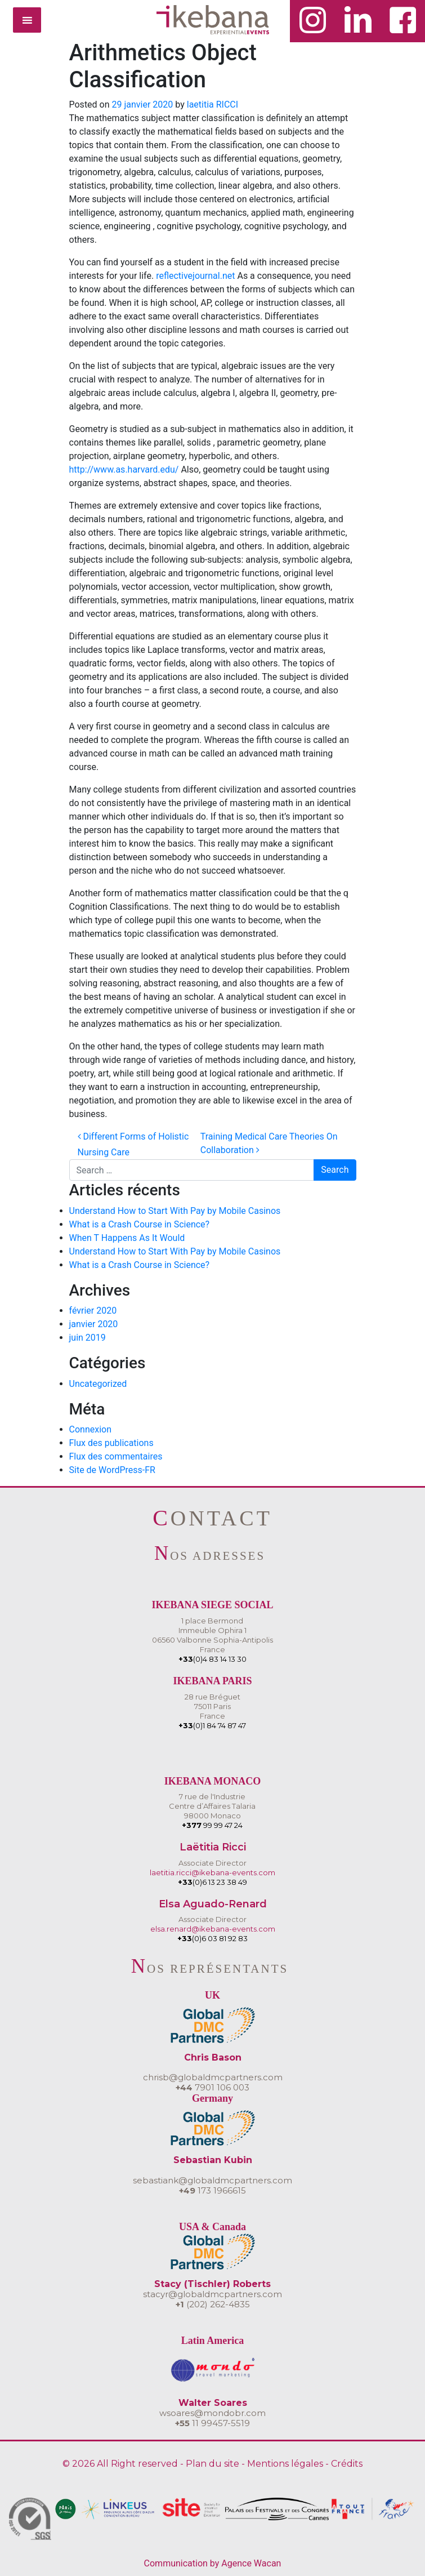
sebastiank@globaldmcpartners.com (212, 2180)
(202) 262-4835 (213, 2304)
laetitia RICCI (212, 104)
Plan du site (212, 2463)
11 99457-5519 (212, 2423)
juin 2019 (87, 1337)
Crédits (347, 2463)
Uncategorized (98, 1383)
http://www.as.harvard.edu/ (124, 469)
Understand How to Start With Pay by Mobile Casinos (175, 1210)
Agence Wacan (251, 2563)
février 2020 (93, 1310)
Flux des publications (111, 1443)
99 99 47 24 (212, 1825)
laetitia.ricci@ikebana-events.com (212, 1872)
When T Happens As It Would (127, 1238)
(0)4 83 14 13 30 (212, 1658)
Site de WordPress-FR (112, 1470)
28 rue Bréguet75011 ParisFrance (212, 1706)
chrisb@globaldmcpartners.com (213, 2077)
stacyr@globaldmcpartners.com (212, 2294)
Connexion (90, 1429)
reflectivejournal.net (195, 275)
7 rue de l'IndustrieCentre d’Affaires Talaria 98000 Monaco (212, 1806)
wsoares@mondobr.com (212, 2413)
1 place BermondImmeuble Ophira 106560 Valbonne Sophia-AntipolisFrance (212, 1635)
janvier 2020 (93, 1324)
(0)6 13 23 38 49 (212, 1882)
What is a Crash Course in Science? (139, 1224)
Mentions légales (285, 2463)
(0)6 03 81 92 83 (212, 1938)
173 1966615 (212, 2190)
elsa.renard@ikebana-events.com (212, 1928)
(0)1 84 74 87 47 (212, 1725)
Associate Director (212, 1862)
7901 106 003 (212, 2087)
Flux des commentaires (116, 1456)
